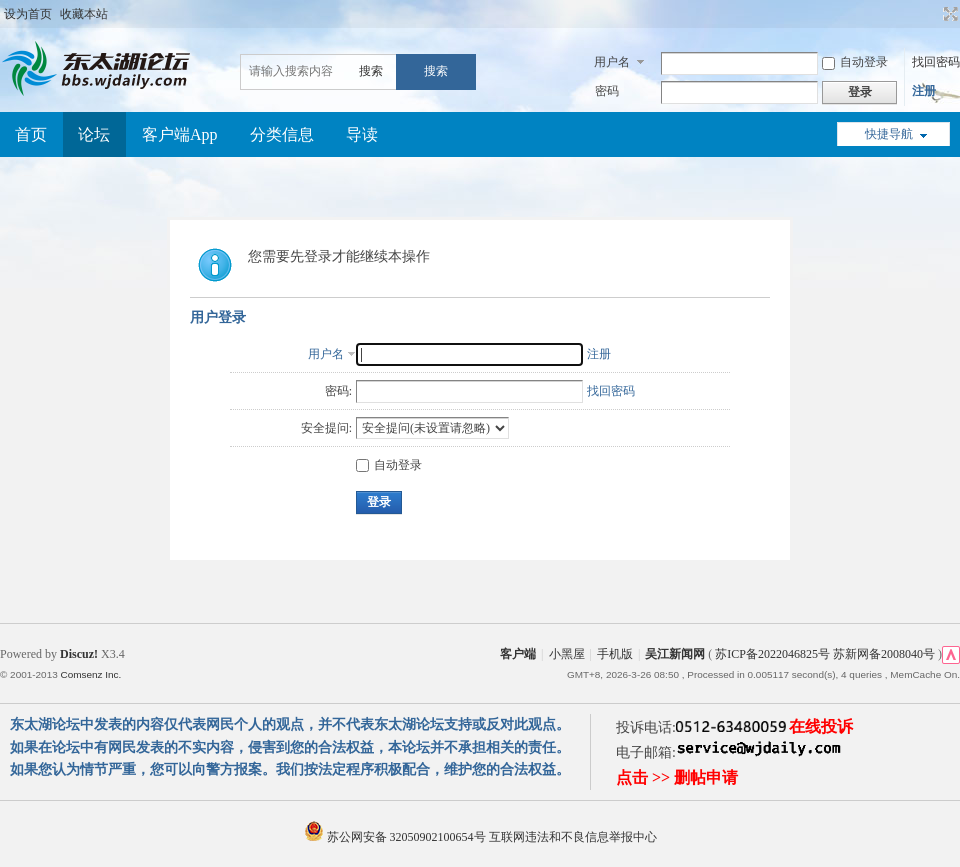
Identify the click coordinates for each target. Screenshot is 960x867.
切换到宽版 (948, 14)
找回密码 (936, 62)
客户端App (180, 134)
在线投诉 (821, 726)
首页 (31, 134)
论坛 (94, 134)
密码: (338, 391)
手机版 (615, 654)
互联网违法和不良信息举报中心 (573, 837)
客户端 (518, 654)
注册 (924, 91)
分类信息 (282, 134)
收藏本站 (84, 14)
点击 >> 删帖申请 (677, 777)
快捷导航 (889, 134)
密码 (607, 91)
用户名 (612, 62)
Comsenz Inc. (90, 674)
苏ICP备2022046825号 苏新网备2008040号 (825, 654)
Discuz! (79, 654)
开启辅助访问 (932, 14)
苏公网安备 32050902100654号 (396, 837)
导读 (362, 134)
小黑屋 (567, 654)
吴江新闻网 (675, 654)
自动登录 (855, 62)
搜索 (371, 71)
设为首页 (28, 14)
